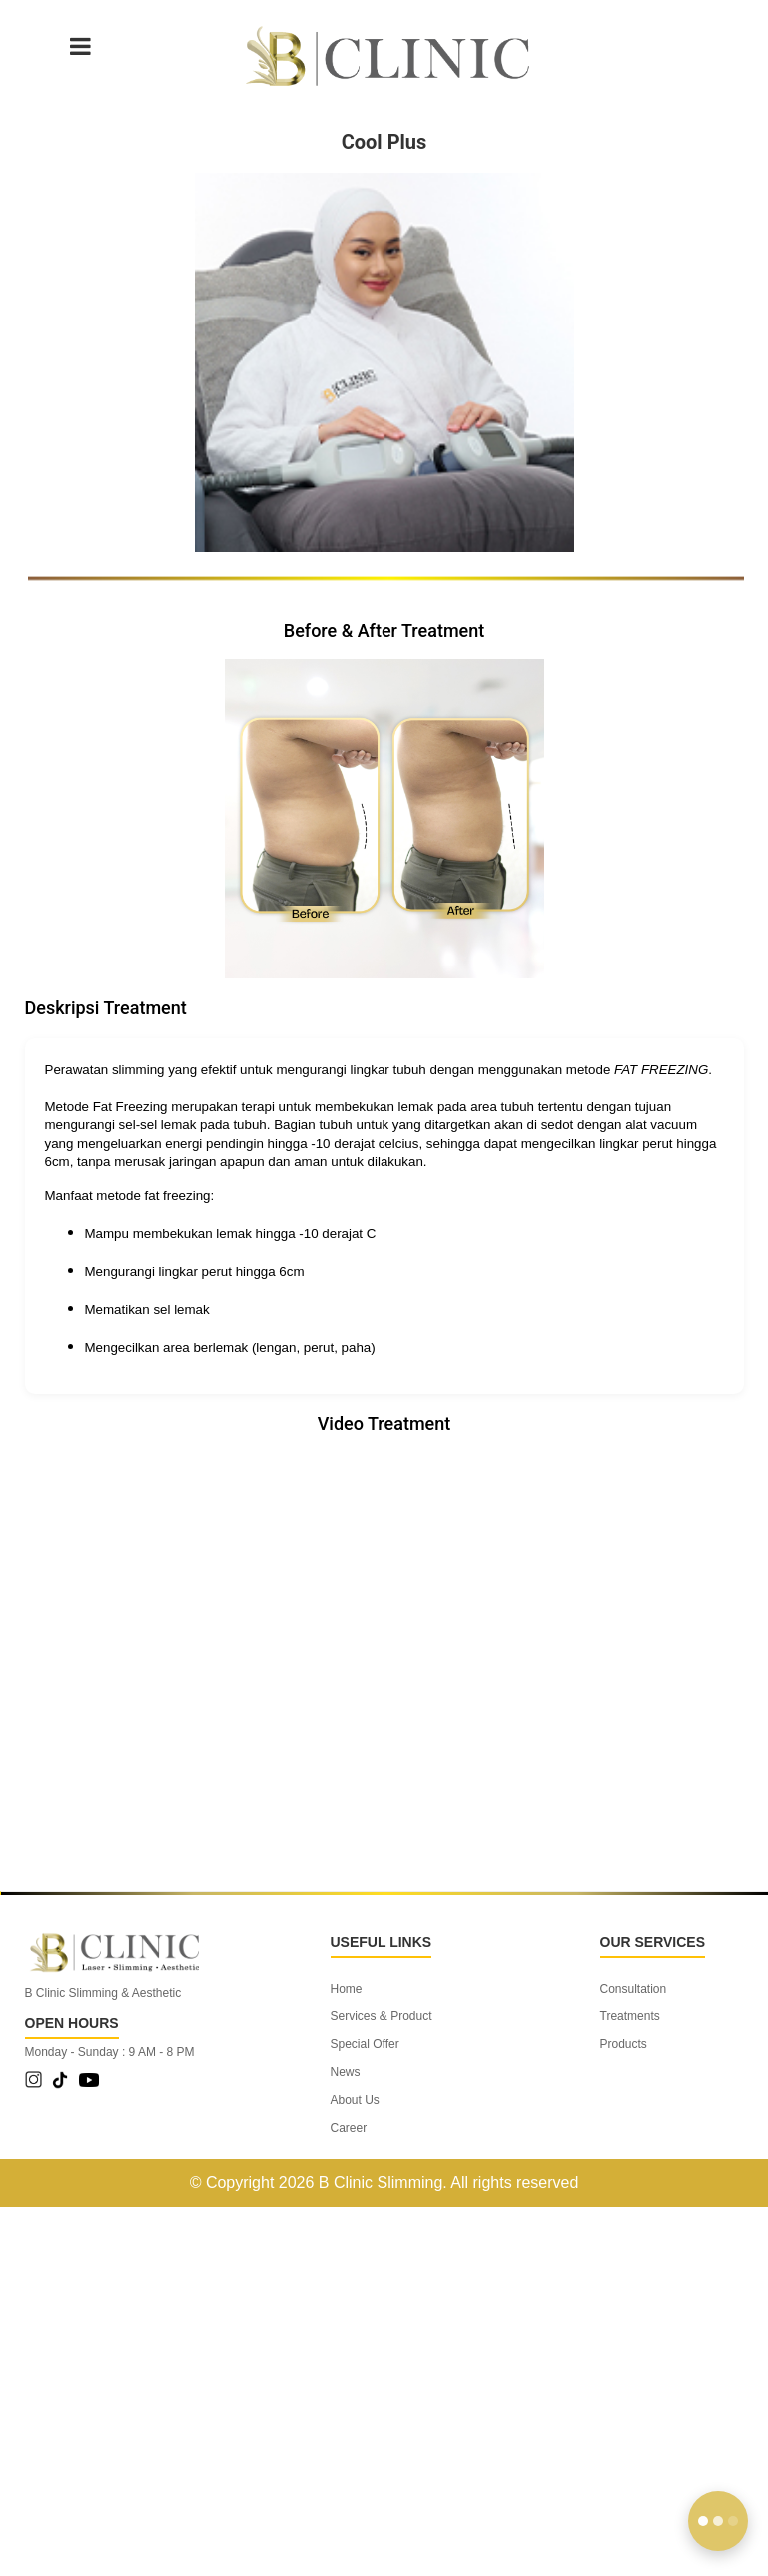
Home (347, 1989)
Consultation (633, 1989)
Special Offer (365, 2044)
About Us (355, 2100)
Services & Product (381, 2016)
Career (349, 2128)
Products (623, 2044)
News (346, 2072)
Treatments (630, 2016)
